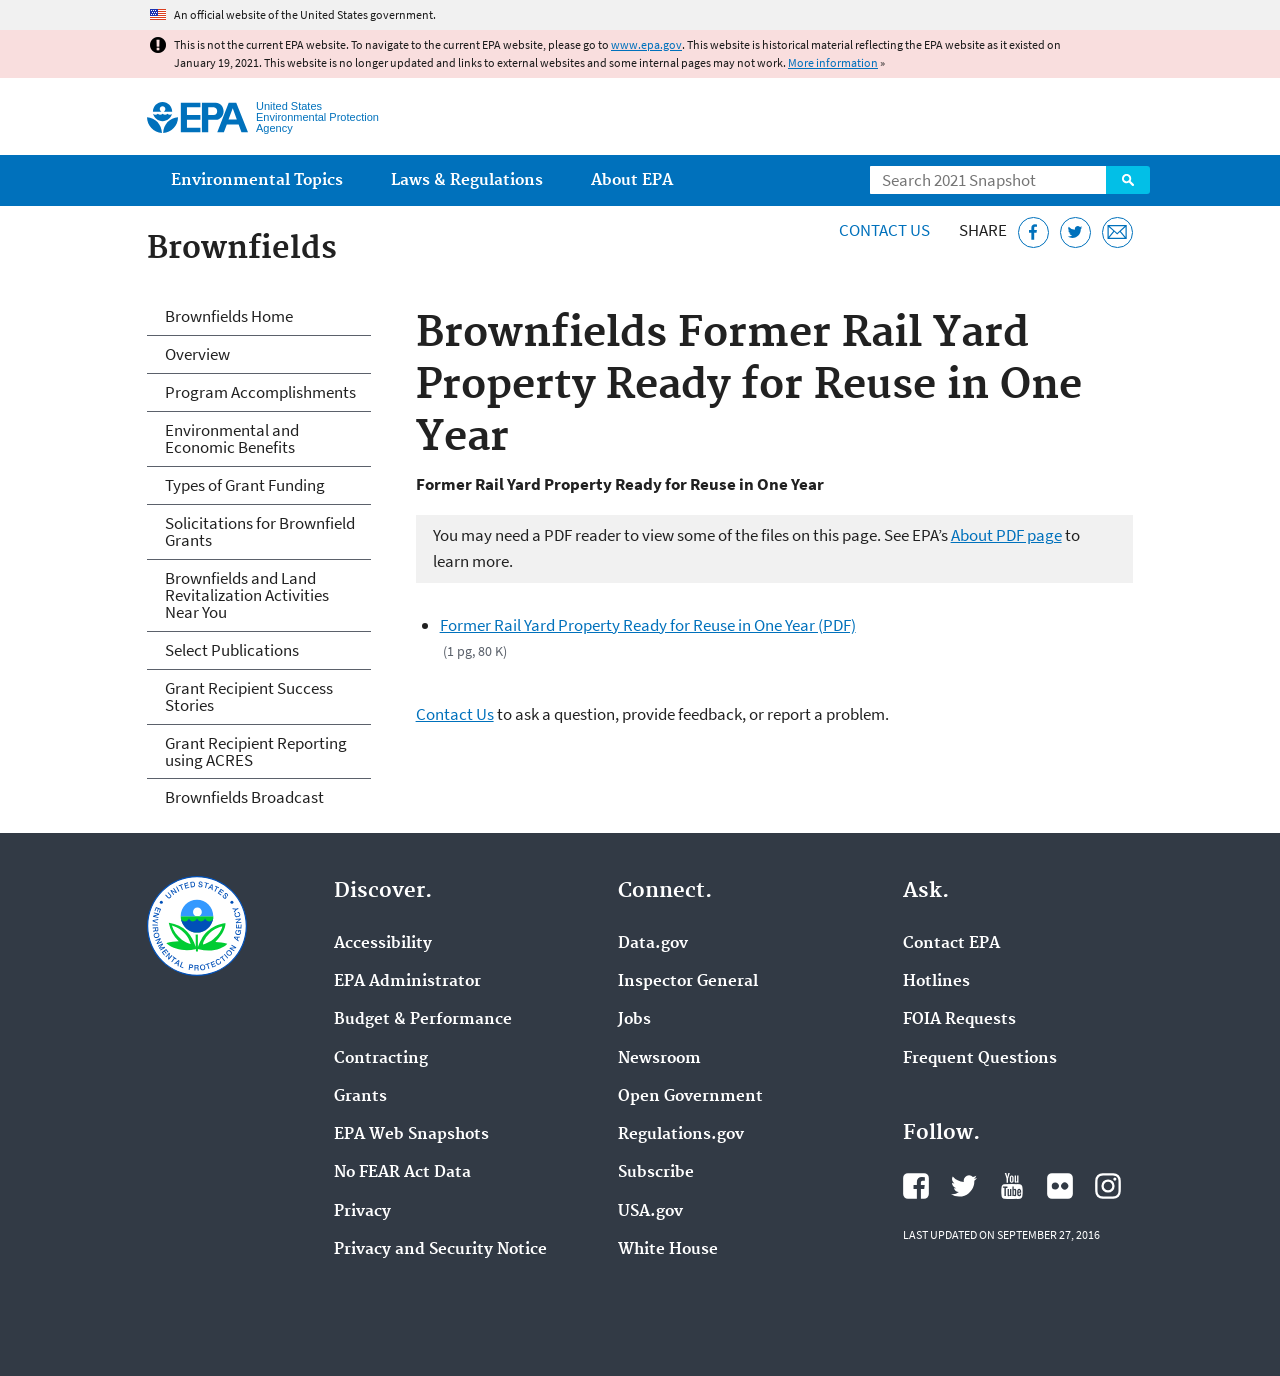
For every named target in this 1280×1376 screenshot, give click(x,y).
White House (668, 1250)
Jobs (634, 1020)
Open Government (690, 1097)
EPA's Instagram (1108, 1186)
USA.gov (650, 1212)
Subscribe (656, 1173)
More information (833, 62)
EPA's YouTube (1012, 1186)
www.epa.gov (646, 44)
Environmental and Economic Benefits (232, 438)
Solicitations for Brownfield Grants (260, 531)
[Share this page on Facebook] (1033, 232)
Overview (197, 354)
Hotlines (936, 982)
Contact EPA (951, 944)
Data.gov (653, 944)
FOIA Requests (959, 1020)
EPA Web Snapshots (411, 1135)
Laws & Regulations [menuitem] (467, 180)
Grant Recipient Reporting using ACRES (256, 751)
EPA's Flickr (1060, 1186)
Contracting (381, 1059)
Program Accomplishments (260, 392)
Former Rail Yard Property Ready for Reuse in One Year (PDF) (648, 625)
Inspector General (688, 982)
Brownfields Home (229, 316)
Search (1128, 180)
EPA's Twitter (964, 1186)
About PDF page (1006, 535)
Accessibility (383, 944)
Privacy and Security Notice (440, 1250)
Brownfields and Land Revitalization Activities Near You (247, 595)
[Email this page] (1117, 232)
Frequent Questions (980, 1059)
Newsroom (659, 1059)
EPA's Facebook (916, 1186)
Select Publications (232, 650)
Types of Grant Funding (245, 485)
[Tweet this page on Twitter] (1075, 232)
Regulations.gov (681, 1135)
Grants (360, 1097)
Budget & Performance (423, 1020)
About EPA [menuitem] (632, 180)
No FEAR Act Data (402, 1173)
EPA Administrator (407, 982)
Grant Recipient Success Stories (249, 696)
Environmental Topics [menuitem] (257, 180)
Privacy (362, 1212)
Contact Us (884, 230)
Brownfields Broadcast (244, 797)
